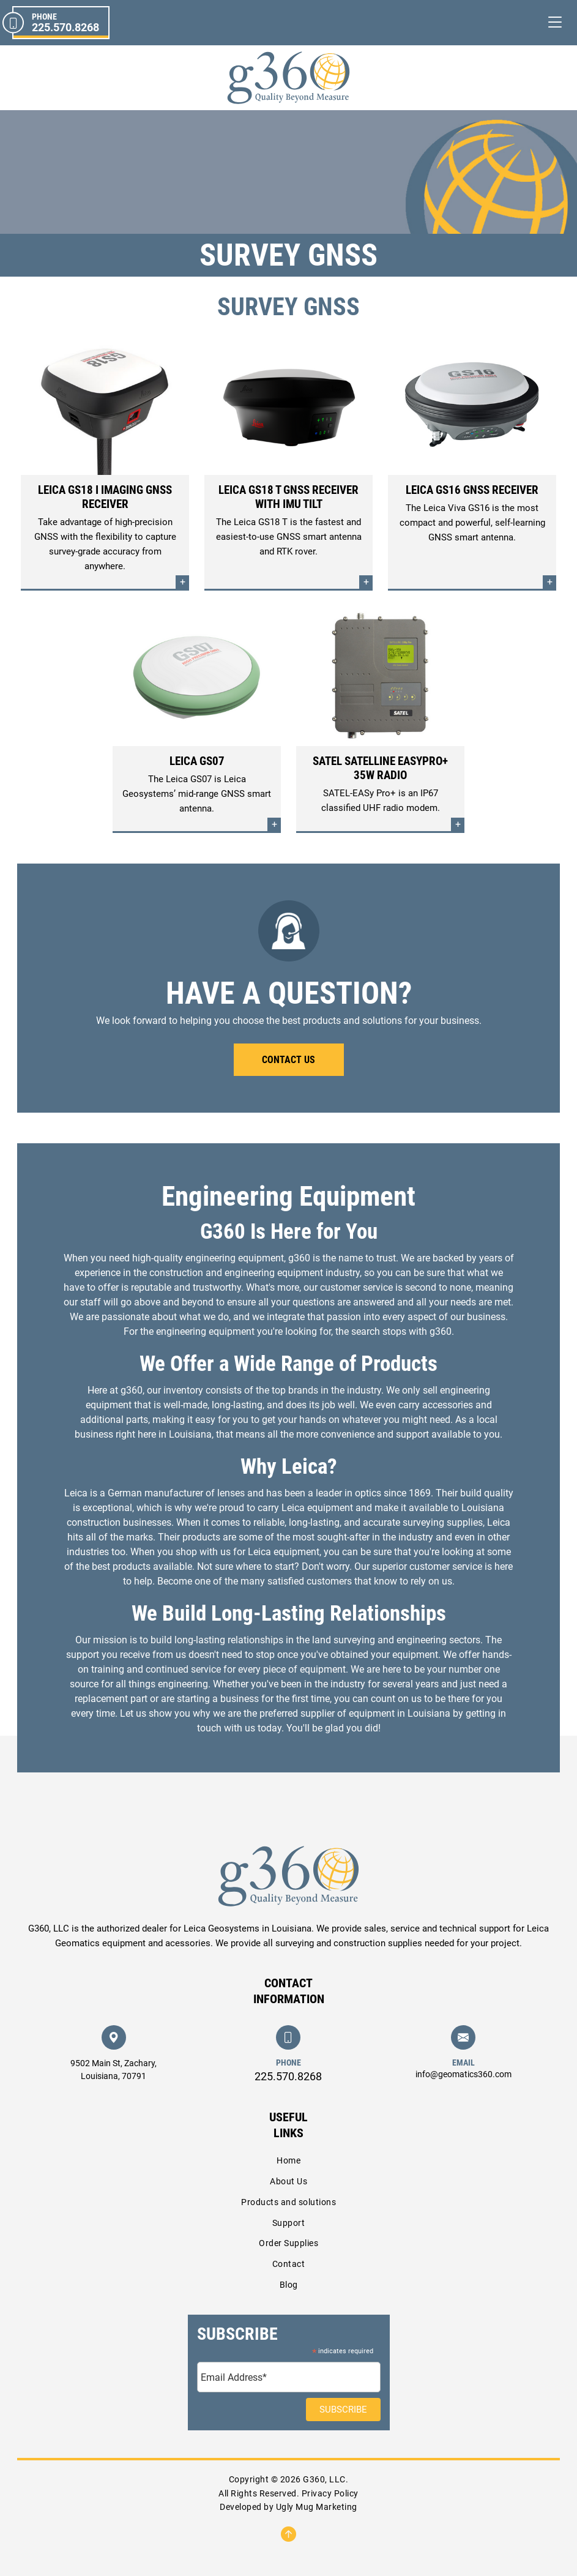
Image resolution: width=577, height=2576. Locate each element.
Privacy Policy (330, 2493)
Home (288, 2160)
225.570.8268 (288, 2076)
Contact (288, 2264)
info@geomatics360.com (463, 2074)
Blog (289, 2285)
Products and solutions (288, 2202)
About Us (288, 2181)
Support (288, 2223)
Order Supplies (288, 2243)
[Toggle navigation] (555, 22)
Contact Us (288, 1060)
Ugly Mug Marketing (316, 2507)
